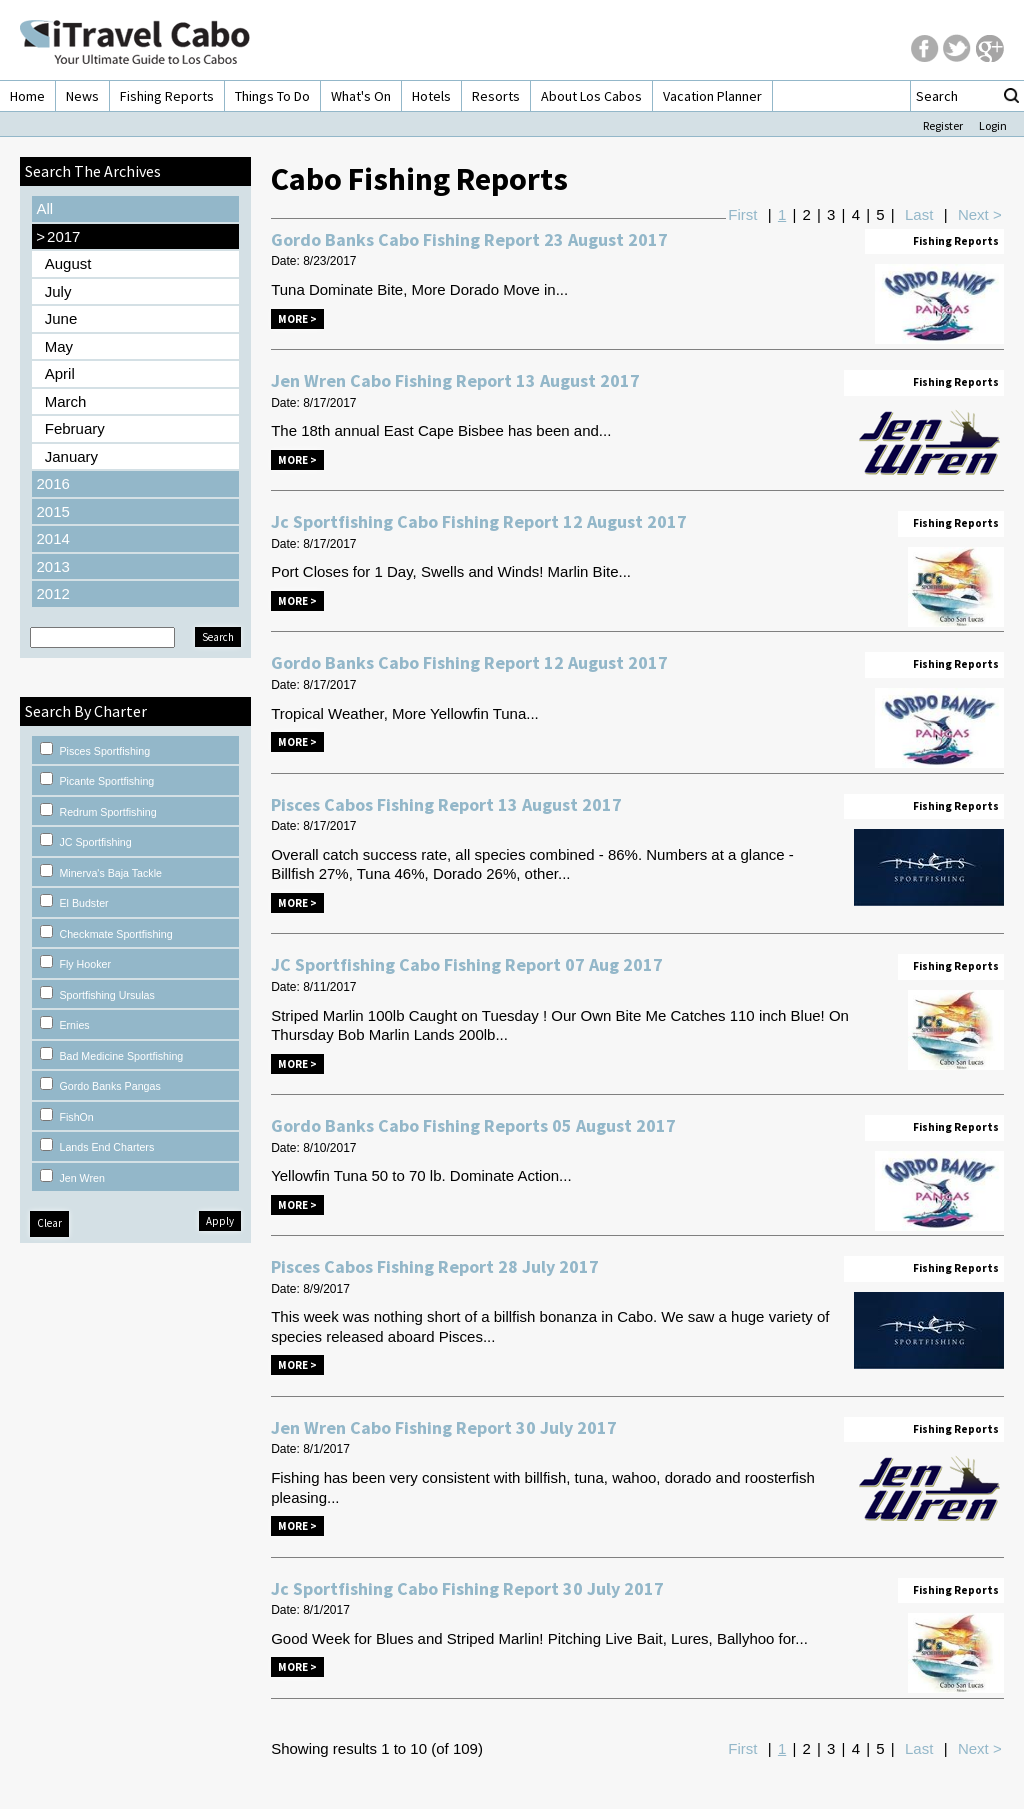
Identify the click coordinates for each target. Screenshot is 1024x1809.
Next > (980, 214)
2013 (52, 566)
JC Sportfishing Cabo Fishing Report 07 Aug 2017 (467, 964)
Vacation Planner (712, 96)
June (61, 318)
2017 (58, 237)
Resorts (496, 96)
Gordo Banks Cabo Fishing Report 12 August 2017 (469, 662)
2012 (52, 593)
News (82, 96)
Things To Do (272, 96)
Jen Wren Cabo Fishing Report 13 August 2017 (455, 380)
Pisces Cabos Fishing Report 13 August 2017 (446, 804)
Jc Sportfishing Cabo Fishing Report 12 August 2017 (479, 521)
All (44, 208)
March (66, 401)
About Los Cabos (591, 96)
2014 (52, 538)
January (71, 456)
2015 (52, 511)
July (58, 291)
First (742, 214)
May (59, 346)
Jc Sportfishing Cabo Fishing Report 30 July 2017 (467, 1588)
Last (919, 214)
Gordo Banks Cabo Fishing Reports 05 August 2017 (473, 1125)
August (68, 263)
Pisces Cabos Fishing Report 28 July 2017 (435, 1266)
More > (297, 319)
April (60, 373)
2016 (52, 483)
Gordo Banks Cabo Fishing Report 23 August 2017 (469, 239)
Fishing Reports (167, 96)
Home (27, 96)
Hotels (431, 96)
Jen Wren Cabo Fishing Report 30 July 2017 (444, 1427)
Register (943, 125)
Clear (49, 1223)
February (75, 428)
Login (993, 125)
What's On (361, 96)
